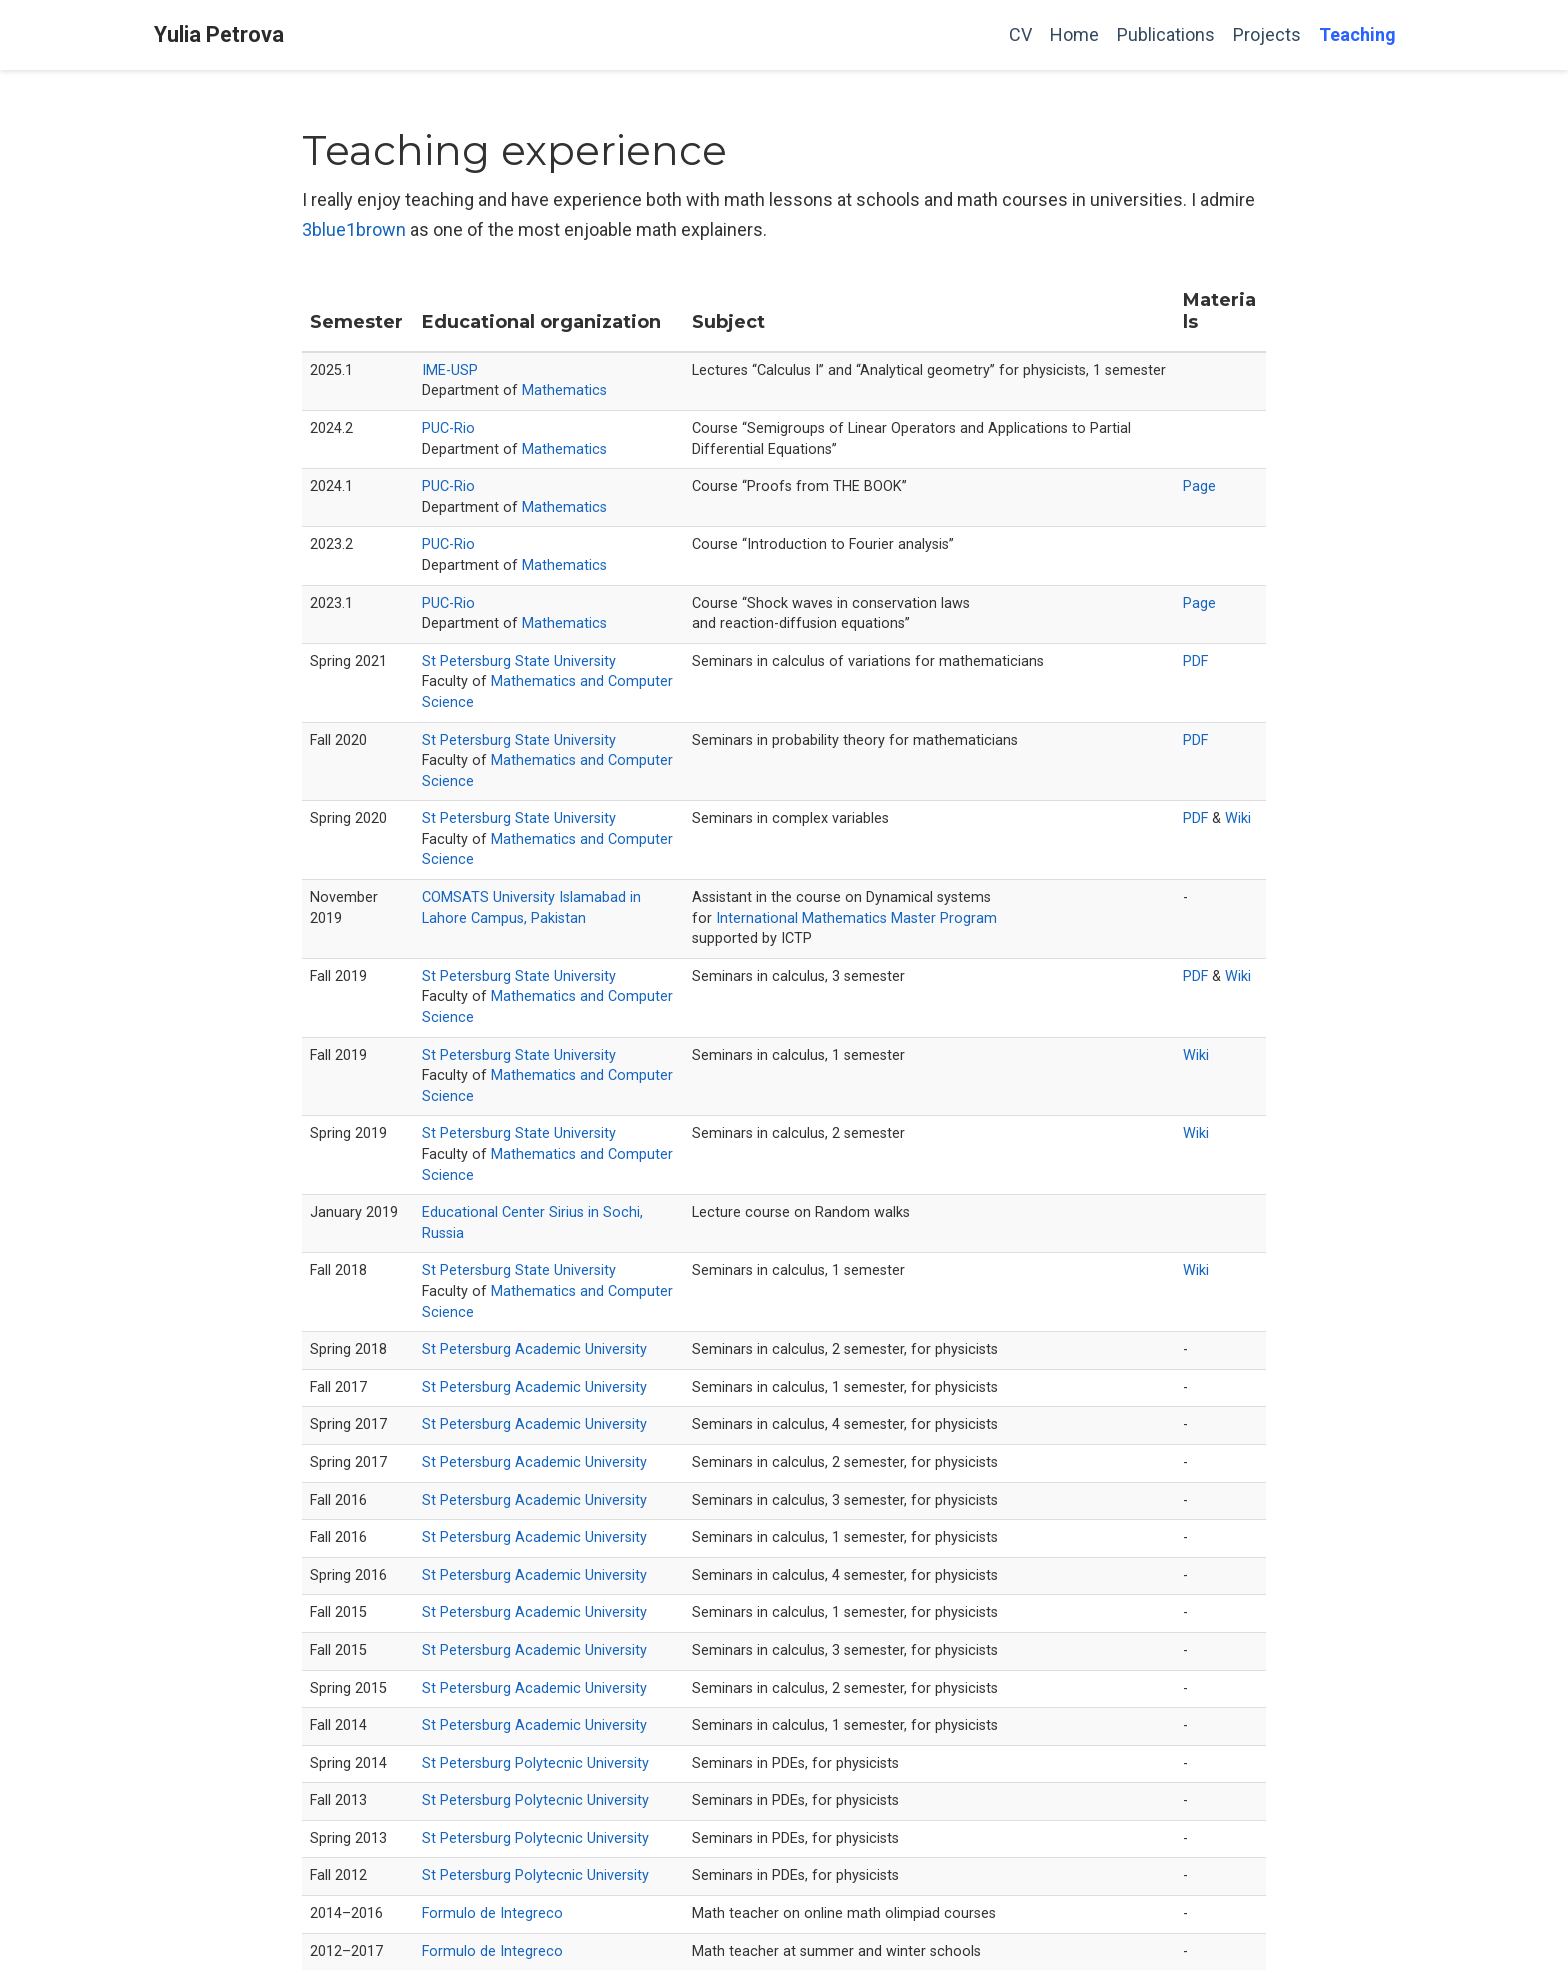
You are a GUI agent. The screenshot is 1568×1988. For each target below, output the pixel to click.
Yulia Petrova (219, 34)
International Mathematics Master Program (856, 918)
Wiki (1238, 818)
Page (1199, 486)
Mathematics (564, 390)
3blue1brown (354, 229)
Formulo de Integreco (492, 1913)
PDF (1195, 661)
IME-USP (450, 370)
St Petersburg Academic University (534, 1349)
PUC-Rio (448, 428)
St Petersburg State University (519, 661)
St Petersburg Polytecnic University (535, 1763)
